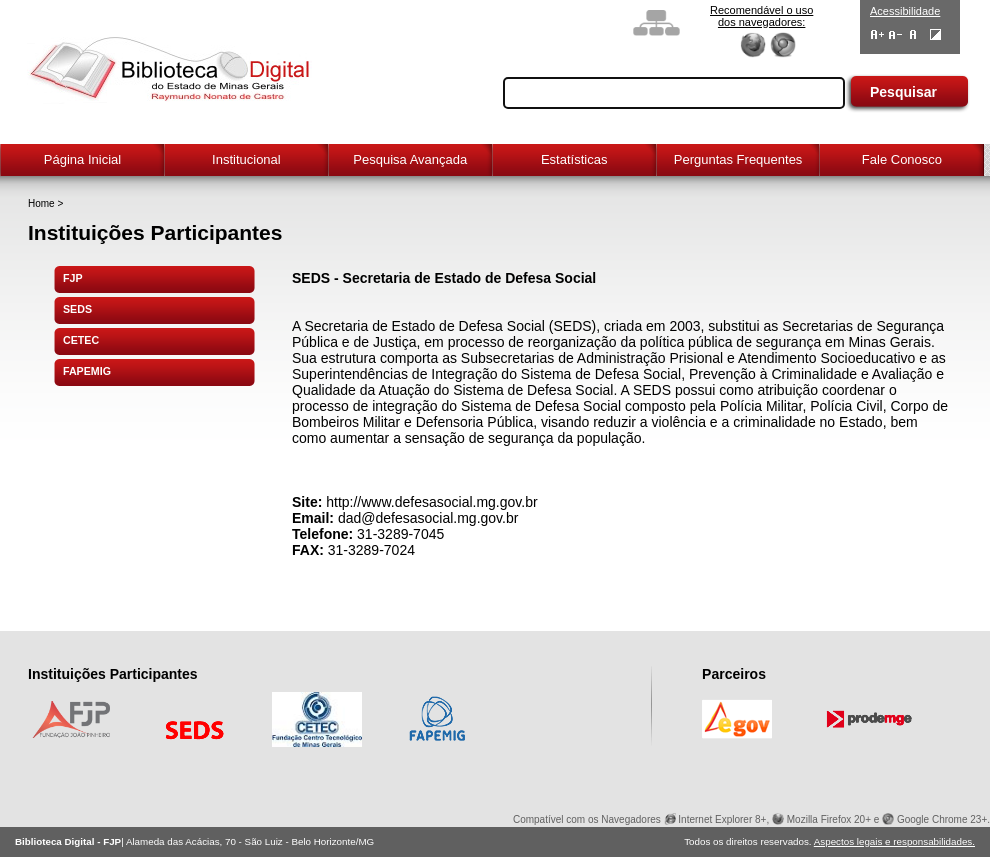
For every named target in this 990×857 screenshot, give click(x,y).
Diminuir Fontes (895, 34)
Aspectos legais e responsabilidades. (894, 841)
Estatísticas (574, 159)
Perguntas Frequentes (738, 159)
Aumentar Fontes (877, 34)
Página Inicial (82, 159)
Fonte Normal (913, 34)
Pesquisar (903, 92)
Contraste (935, 34)
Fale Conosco (902, 159)
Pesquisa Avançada (410, 159)
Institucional (246, 159)
